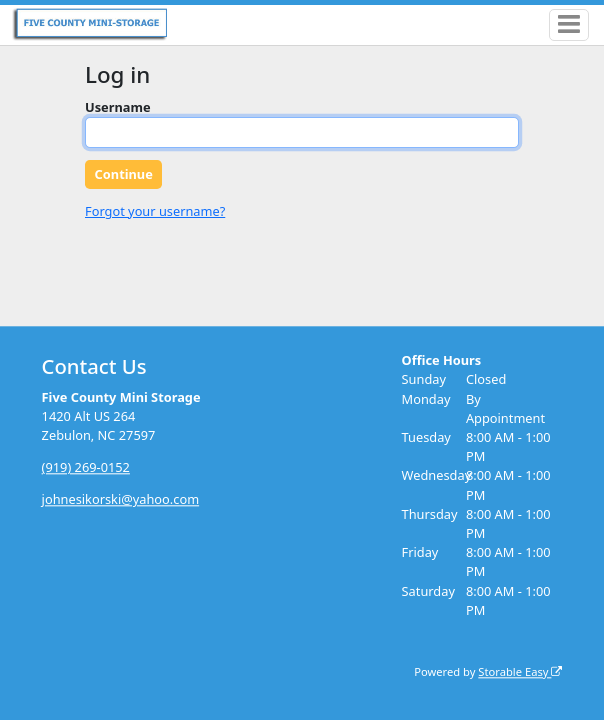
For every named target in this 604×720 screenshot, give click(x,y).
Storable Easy (520, 671)
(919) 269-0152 (86, 468)
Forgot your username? (155, 211)
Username (118, 107)
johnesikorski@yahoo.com (121, 500)
